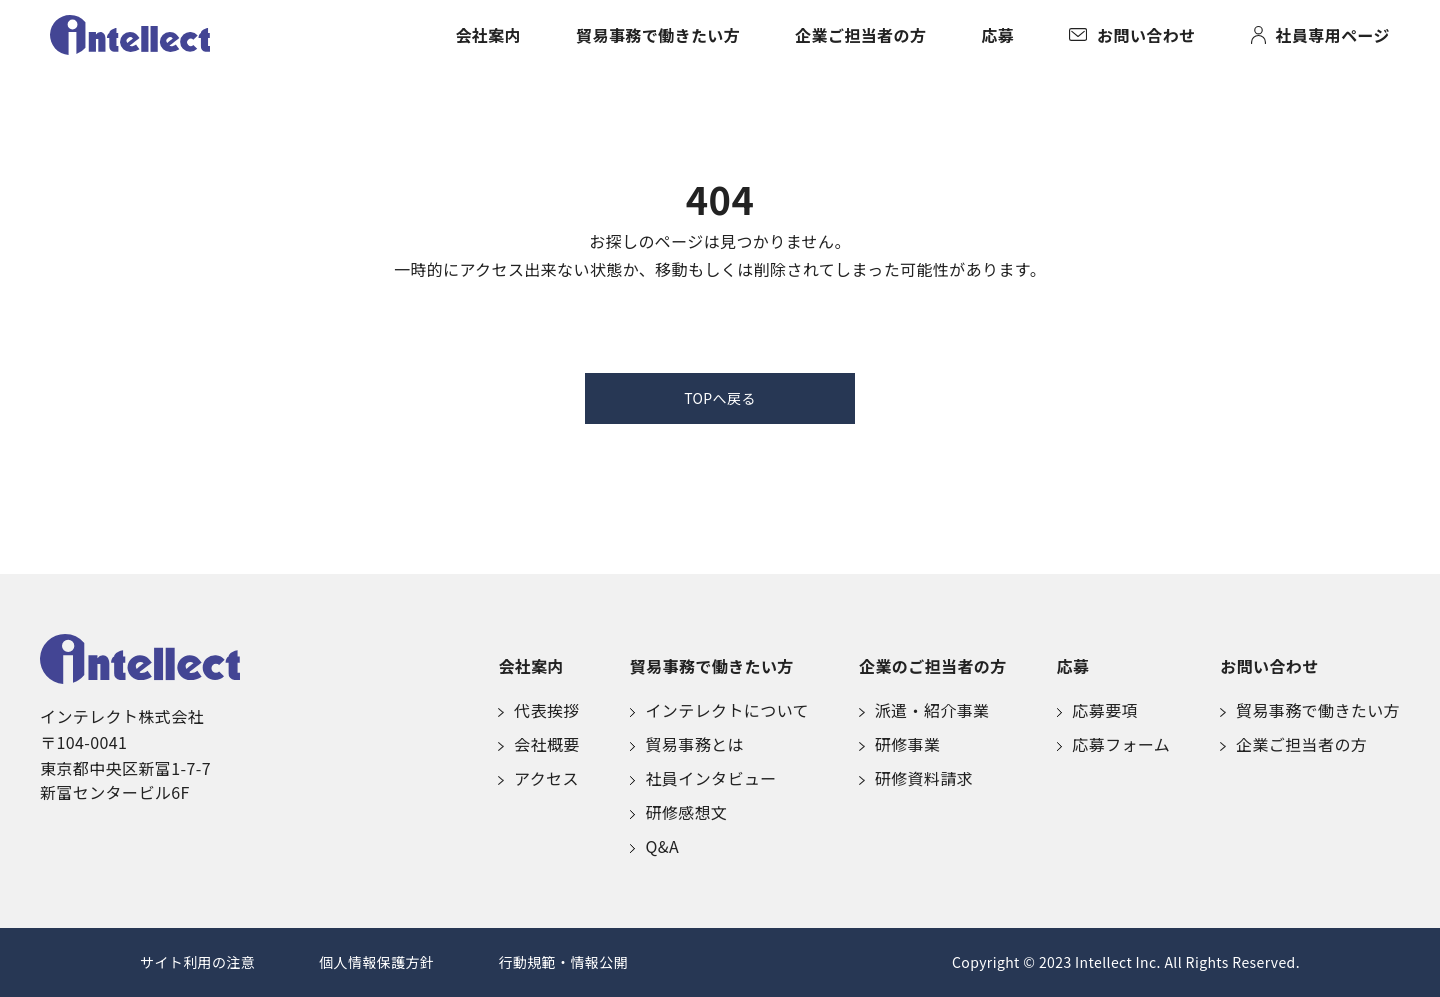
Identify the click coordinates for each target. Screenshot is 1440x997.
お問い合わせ (1132, 35)
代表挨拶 (538, 710)
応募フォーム (1114, 744)
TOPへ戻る (720, 398)
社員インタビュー (703, 778)
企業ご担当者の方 (860, 35)
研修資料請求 (916, 778)
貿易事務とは (687, 744)
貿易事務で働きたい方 (658, 35)
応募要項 (1097, 710)
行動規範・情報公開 (563, 962)
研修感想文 (679, 812)
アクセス (538, 778)
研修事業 (899, 744)
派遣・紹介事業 (924, 710)
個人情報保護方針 (376, 962)
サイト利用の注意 (197, 962)
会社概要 (538, 744)
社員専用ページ (1320, 35)
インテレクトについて (719, 710)
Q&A (654, 846)
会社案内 (488, 35)
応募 (997, 35)
